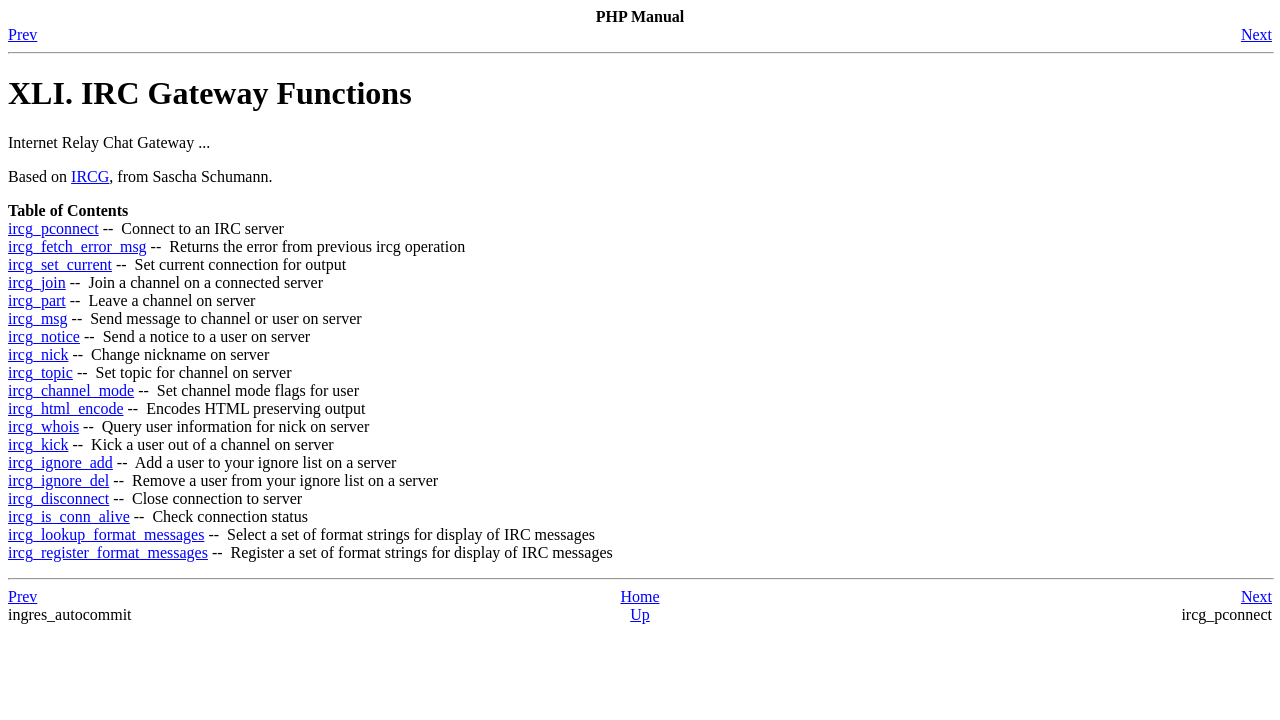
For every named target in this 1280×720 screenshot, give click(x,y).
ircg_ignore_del (58, 480)
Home (639, 596)
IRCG (90, 176)
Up (640, 614)
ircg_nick (38, 354)
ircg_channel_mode (71, 390)
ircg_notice (44, 336)
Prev (22, 34)
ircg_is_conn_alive (69, 516)
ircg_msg (38, 318)
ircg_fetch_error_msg (77, 246)
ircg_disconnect (58, 498)
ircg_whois (43, 426)
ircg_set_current (60, 264)
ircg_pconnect (53, 228)
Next (1256, 34)
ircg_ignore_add (60, 462)
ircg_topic (40, 372)
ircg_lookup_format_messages (106, 534)
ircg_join (37, 282)
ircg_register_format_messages (108, 552)
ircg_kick (38, 444)
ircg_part (37, 300)
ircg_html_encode (66, 408)
